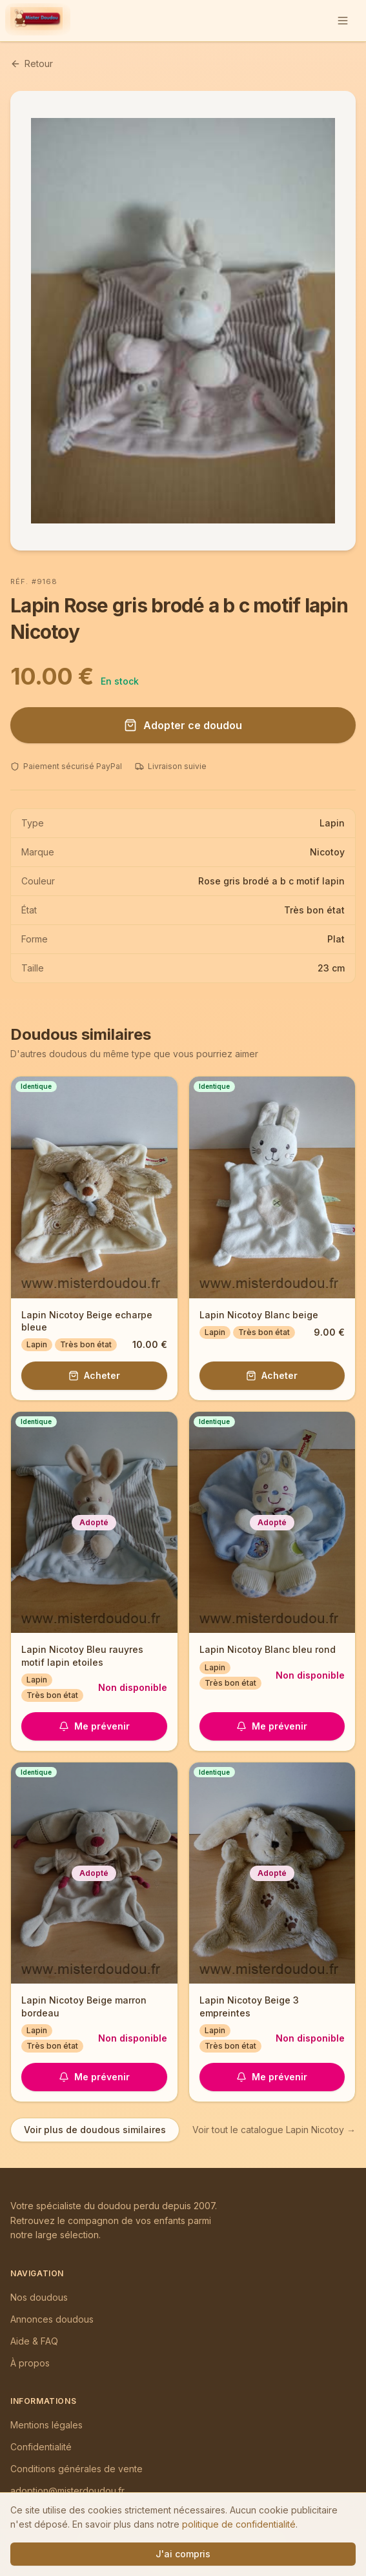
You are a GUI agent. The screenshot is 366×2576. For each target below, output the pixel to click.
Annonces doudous (52, 2319)
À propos (30, 2362)
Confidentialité (41, 2446)
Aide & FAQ (34, 2341)
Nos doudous (39, 2297)
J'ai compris (183, 2553)
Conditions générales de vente (76, 2468)
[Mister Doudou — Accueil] (36, 20)
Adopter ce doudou (183, 725)
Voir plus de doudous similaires (95, 2129)
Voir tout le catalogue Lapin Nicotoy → (274, 2129)
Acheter (94, 1375)
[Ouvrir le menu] (343, 21)
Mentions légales (46, 2424)
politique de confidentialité (239, 2524)
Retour (31, 63)
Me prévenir (94, 1726)
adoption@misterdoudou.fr (67, 2490)
